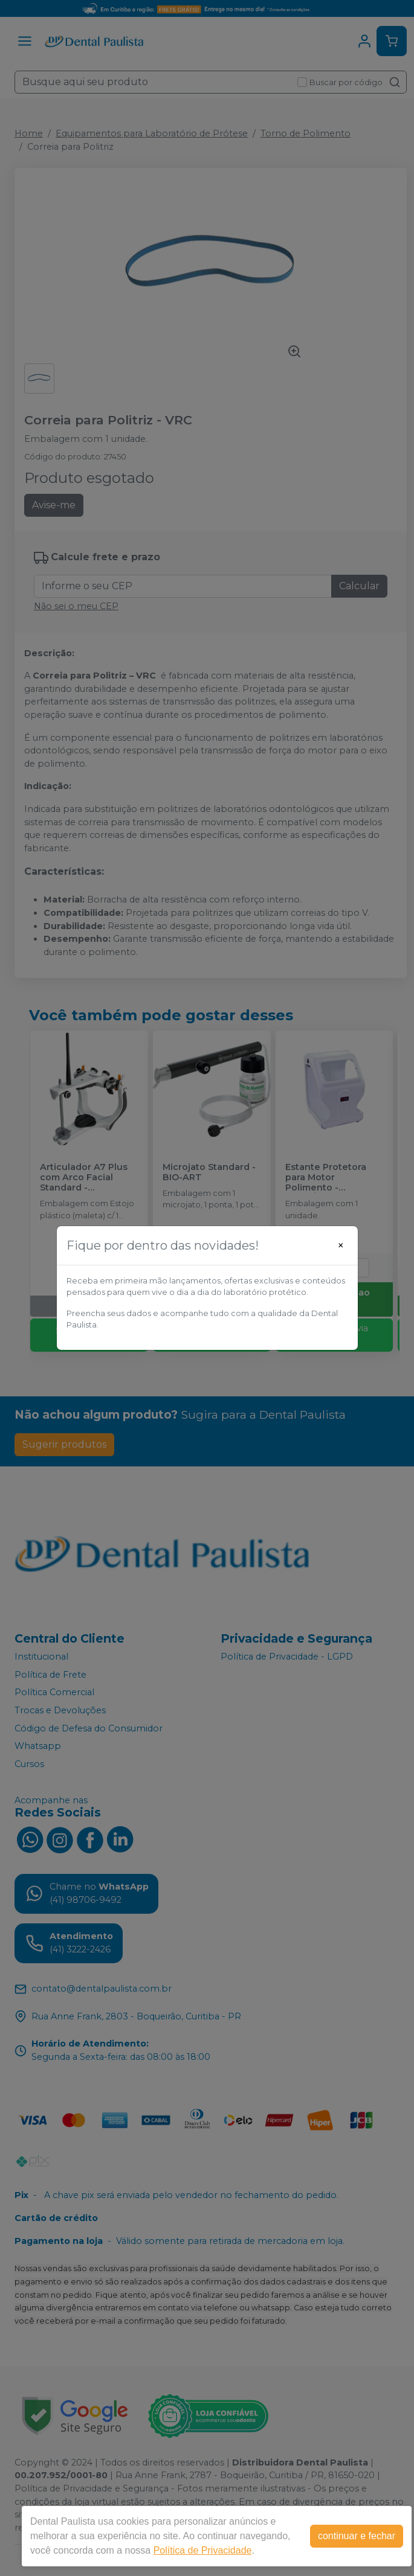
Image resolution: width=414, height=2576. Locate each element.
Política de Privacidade (203, 2550)
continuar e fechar (356, 2536)
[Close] (341, 1245)
